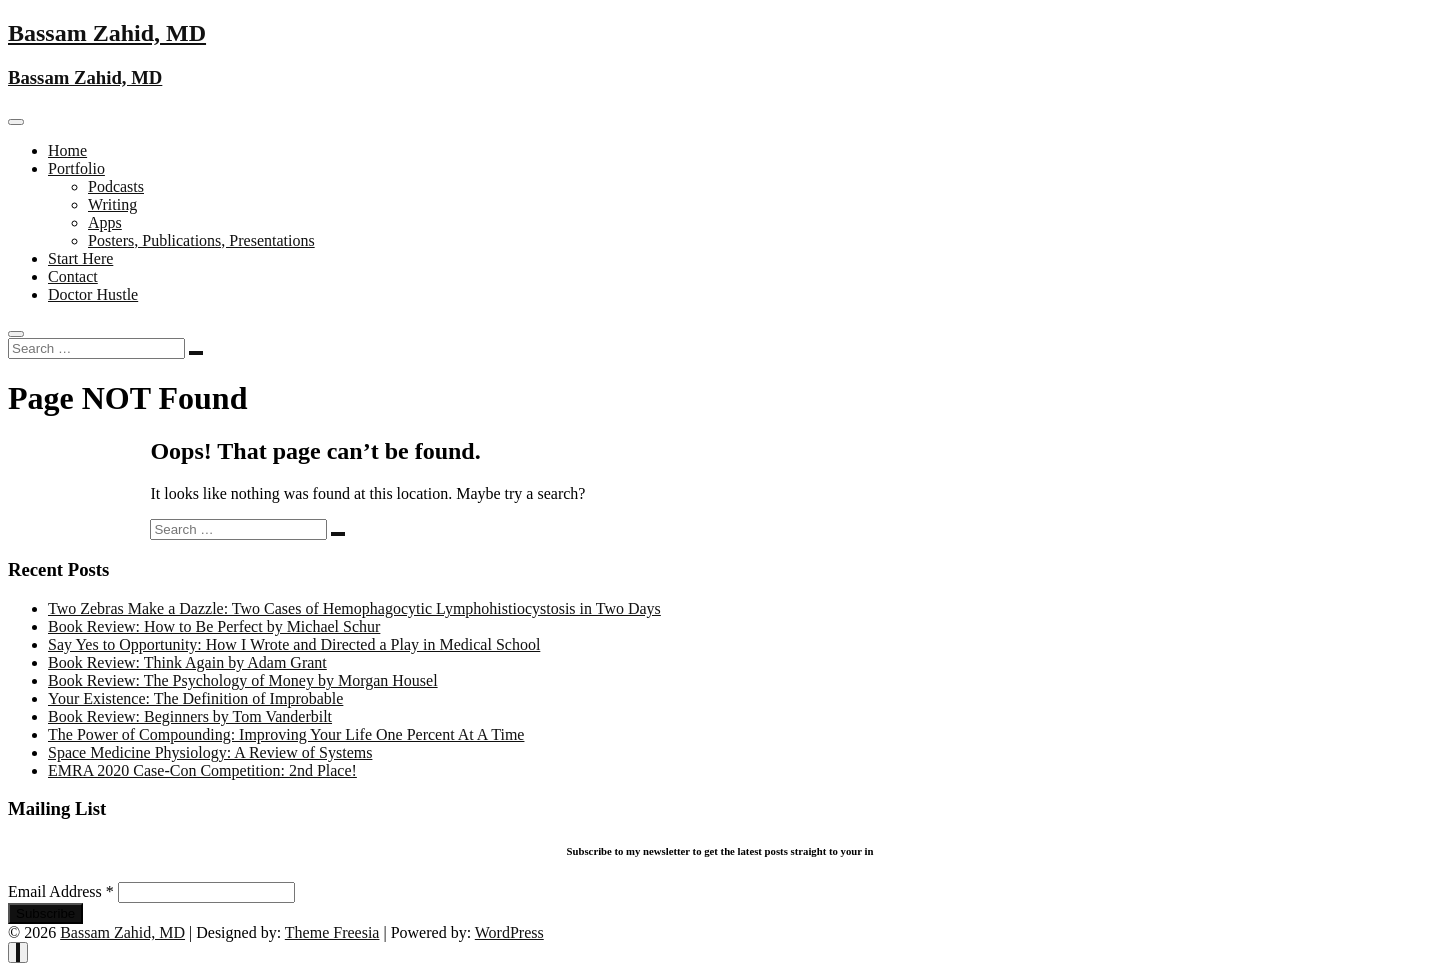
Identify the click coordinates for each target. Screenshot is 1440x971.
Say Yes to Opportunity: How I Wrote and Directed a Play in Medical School (294, 644)
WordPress (509, 932)
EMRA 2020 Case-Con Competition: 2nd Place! (202, 770)
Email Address (63, 891)
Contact (73, 276)
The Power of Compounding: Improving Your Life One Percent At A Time (286, 734)
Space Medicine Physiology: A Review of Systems (210, 752)
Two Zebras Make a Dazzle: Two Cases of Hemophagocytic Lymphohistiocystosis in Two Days (354, 608)
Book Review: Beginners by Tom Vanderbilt (190, 716)
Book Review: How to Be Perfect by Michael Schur (214, 626)
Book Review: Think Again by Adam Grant (187, 662)
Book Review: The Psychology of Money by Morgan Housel (243, 680)
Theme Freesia (332, 932)
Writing (112, 204)
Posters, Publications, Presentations (201, 240)
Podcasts (116, 186)
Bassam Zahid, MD (107, 33)
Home (67, 150)
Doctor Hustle (93, 294)
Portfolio (76, 168)
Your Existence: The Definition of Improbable (195, 698)
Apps (105, 222)
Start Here (80, 258)
